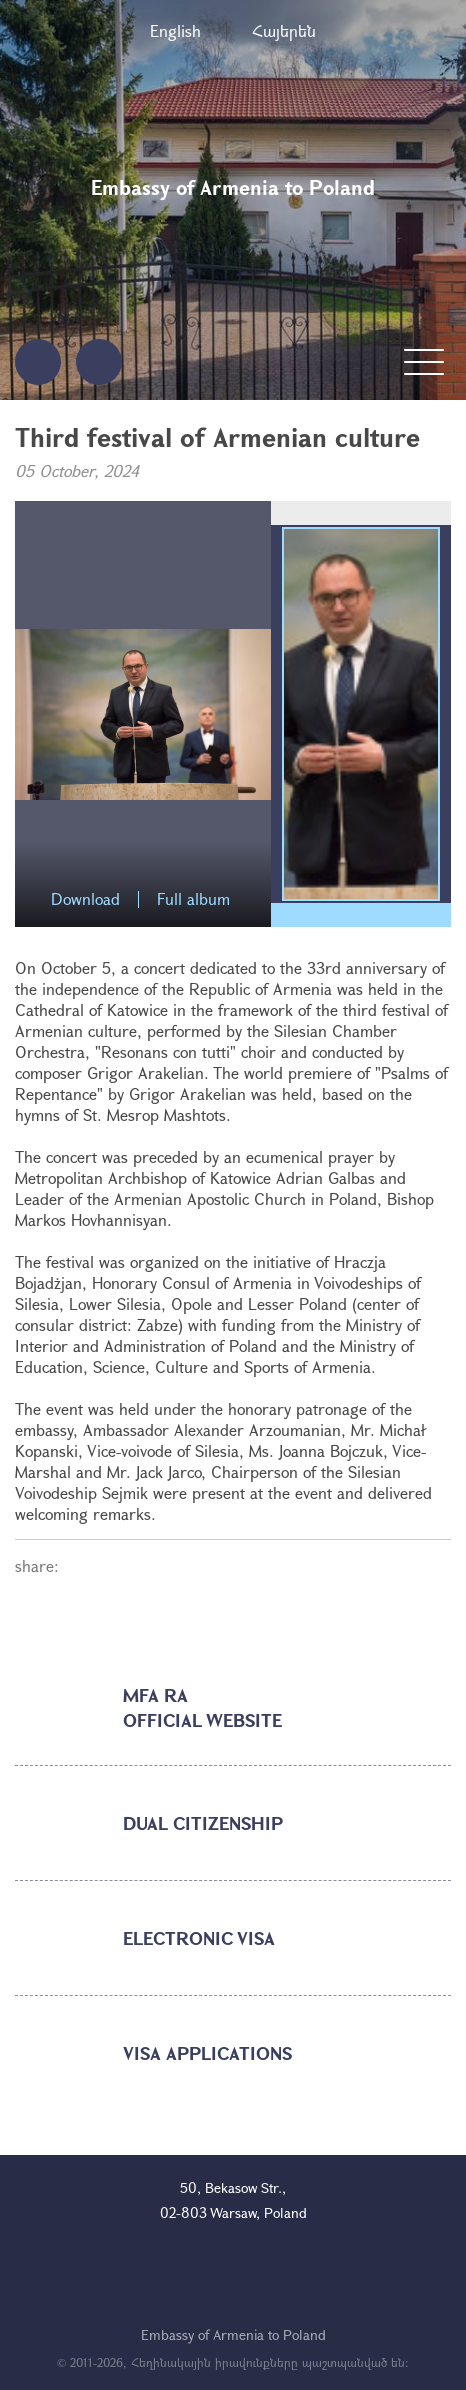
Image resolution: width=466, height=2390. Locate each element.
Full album (193, 899)
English (175, 30)
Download (85, 899)
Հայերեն (284, 30)
